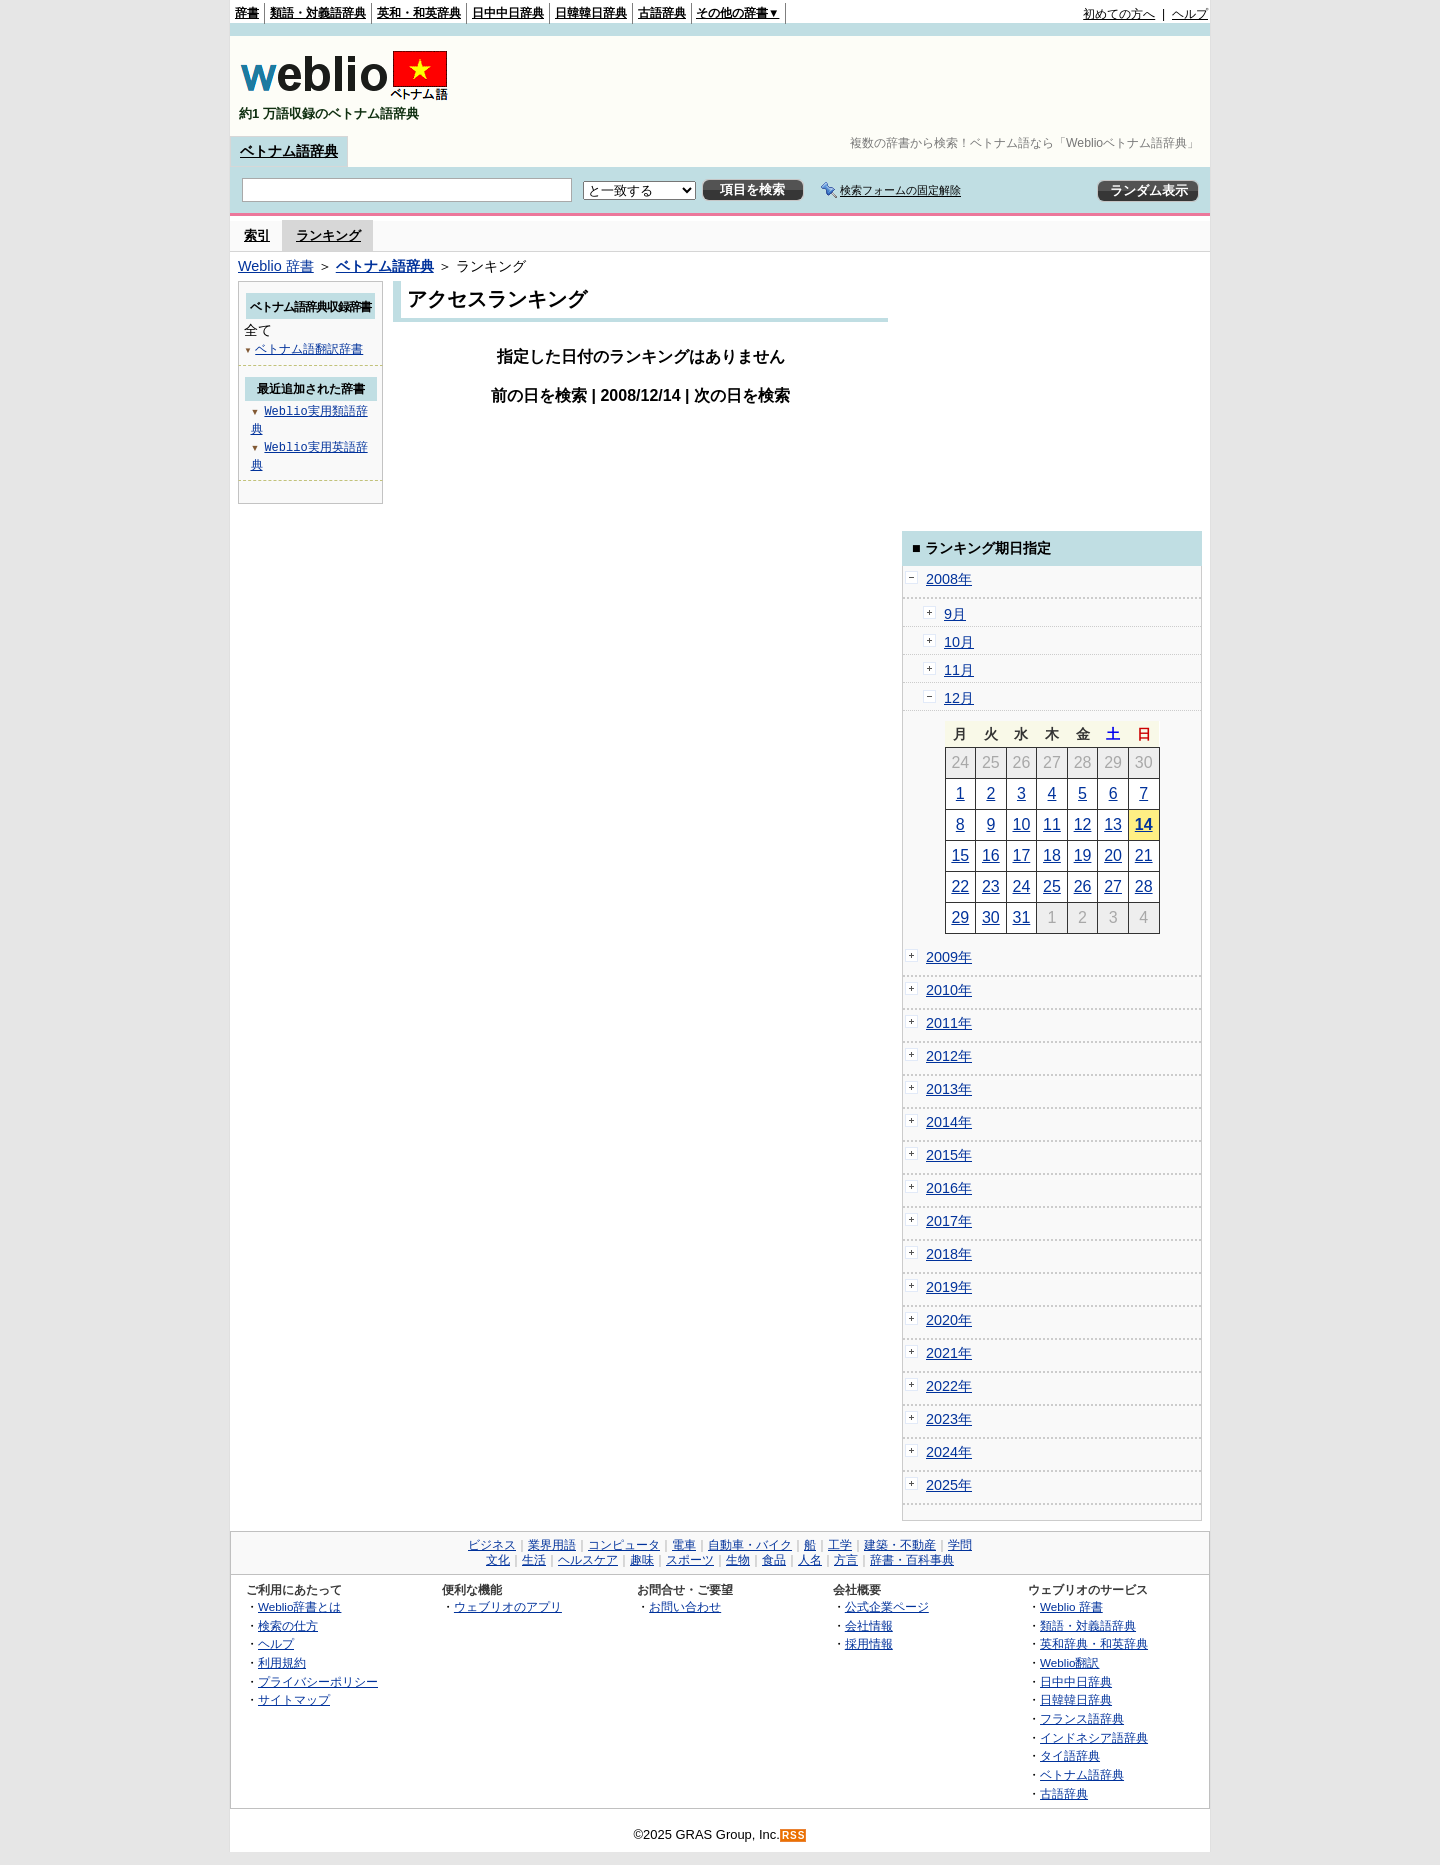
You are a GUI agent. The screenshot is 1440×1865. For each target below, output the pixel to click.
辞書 (247, 13)
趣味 (642, 1560)
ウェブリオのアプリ (508, 1606)
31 (1022, 917)
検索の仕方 (288, 1625)
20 (1113, 855)
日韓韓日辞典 (591, 13)
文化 (498, 1560)
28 (1144, 886)
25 (1052, 886)
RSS (794, 1835)
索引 (257, 235)
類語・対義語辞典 (318, 13)
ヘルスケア (588, 1560)
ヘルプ (1190, 14)
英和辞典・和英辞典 (1094, 1643)
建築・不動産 (900, 1545)
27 (1113, 886)
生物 (738, 1560)
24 (1022, 886)
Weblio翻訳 (1069, 1662)
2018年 (949, 1254)
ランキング (328, 235)
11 (1052, 824)
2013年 (949, 1089)
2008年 (949, 579)
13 (1113, 824)
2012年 (949, 1056)
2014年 (949, 1122)
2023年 (949, 1419)
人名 (810, 1560)
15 (960, 855)
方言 (846, 1560)
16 (991, 855)
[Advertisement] (844, 86)
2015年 (949, 1155)
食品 (774, 1560)
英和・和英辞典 (419, 13)
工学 (840, 1545)
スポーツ (690, 1560)
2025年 (949, 1485)
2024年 (949, 1452)
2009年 (949, 957)
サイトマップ (294, 1699)
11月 (959, 670)
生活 (534, 1560)
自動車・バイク (750, 1545)
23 (991, 886)
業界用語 (552, 1545)
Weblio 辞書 (276, 266)
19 (1083, 855)
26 (1083, 886)
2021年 (949, 1353)
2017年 (949, 1221)
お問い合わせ (685, 1606)
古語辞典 (662, 13)
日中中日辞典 (508, 13)
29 (960, 917)
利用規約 (282, 1662)
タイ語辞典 (1070, 1755)
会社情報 (869, 1625)
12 (1083, 824)
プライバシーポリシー (318, 1681)
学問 (960, 1545)
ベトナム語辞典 (289, 151)
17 (1022, 855)
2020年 (949, 1320)
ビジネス (492, 1545)
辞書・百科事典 (912, 1560)
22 (960, 886)
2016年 (949, 1188)
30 (991, 917)
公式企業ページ (887, 1606)
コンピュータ (624, 1545)
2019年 (949, 1287)
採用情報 (869, 1643)
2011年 (949, 1023)
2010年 (949, 990)
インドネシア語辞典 (1094, 1737)
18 (1052, 855)
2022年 (949, 1386)
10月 (959, 642)
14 (1144, 824)
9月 (955, 614)
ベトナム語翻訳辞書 (309, 348)
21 (1144, 855)
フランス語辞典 (1082, 1718)
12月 (959, 698)
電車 (684, 1545)
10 (1022, 824)
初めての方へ (1119, 14)
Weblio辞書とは (299, 1606)
